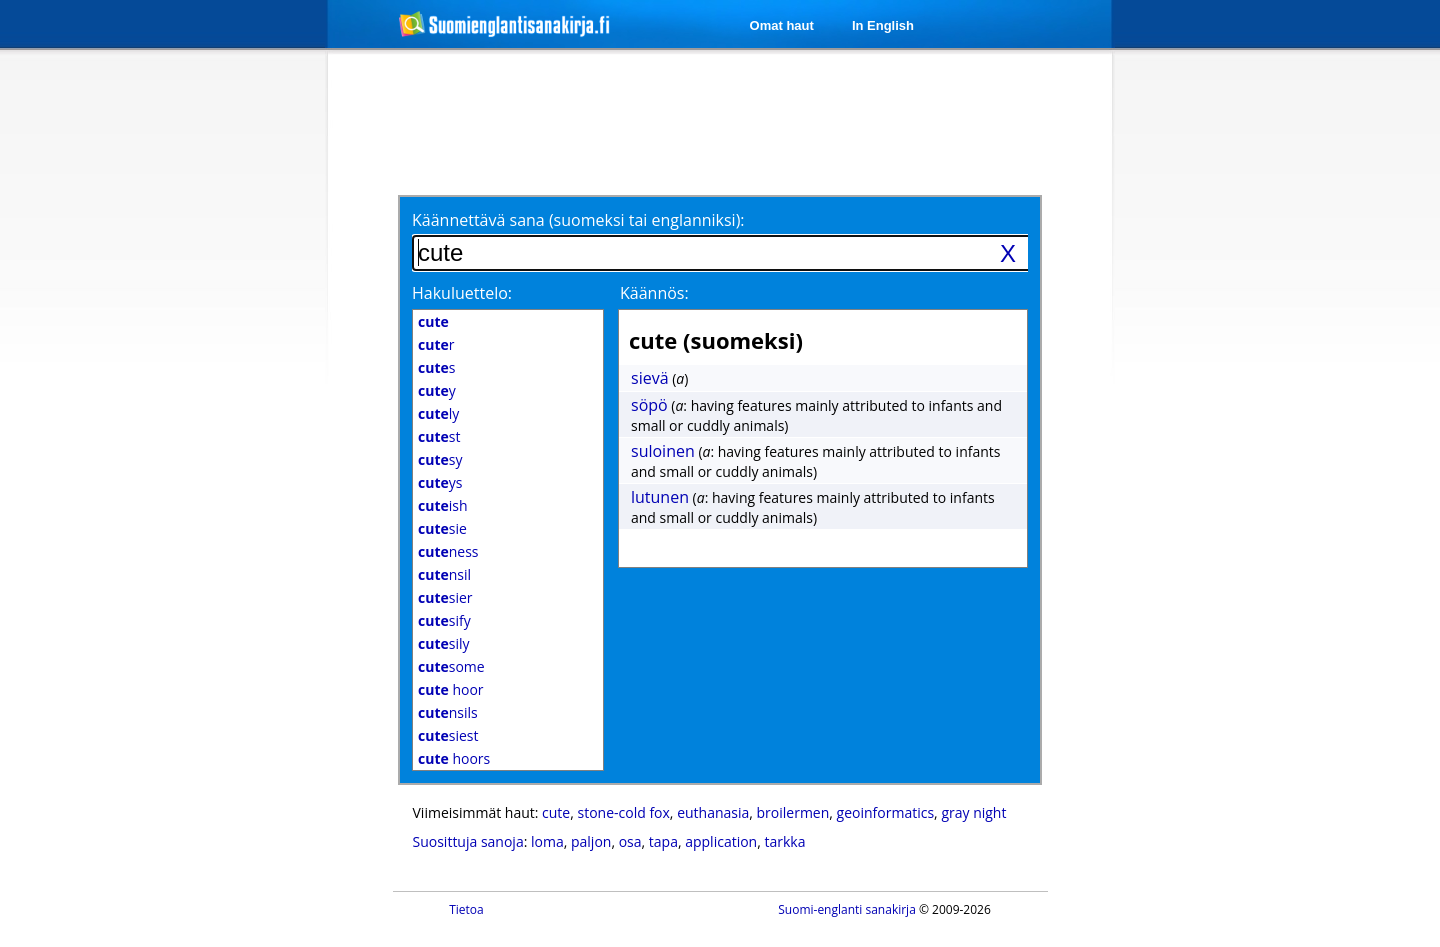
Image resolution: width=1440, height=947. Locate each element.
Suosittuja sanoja (468, 841)
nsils (448, 712)
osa (630, 841)
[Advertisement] (222, 378)
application (721, 841)
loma (547, 841)
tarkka (784, 841)
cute (556, 812)
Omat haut (782, 25)
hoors (454, 758)
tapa (663, 841)
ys (440, 482)
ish (443, 505)
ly (438, 413)
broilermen (793, 812)
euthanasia (713, 812)
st (439, 436)
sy (440, 459)
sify (444, 620)
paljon (591, 841)
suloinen (663, 451)
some (451, 666)
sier (445, 597)
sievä (650, 378)
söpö (649, 405)
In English (883, 25)
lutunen (660, 497)
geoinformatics (886, 812)
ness (448, 551)
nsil (444, 574)
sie (442, 528)
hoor (451, 689)
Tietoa (466, 909)
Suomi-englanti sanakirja (847, 909)
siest (448, 735)
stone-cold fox (623, 812)
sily (444, 643)
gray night (973, 812)
